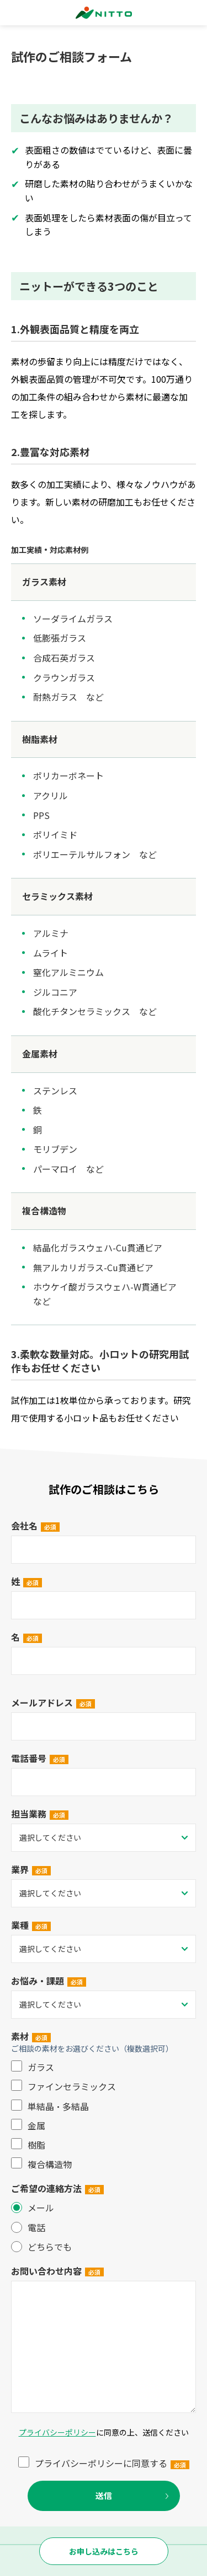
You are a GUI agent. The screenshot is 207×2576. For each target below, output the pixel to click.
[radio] (103, 2207)
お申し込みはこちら (104, 2551)
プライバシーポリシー (57, 2432)
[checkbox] (103, 2115)
